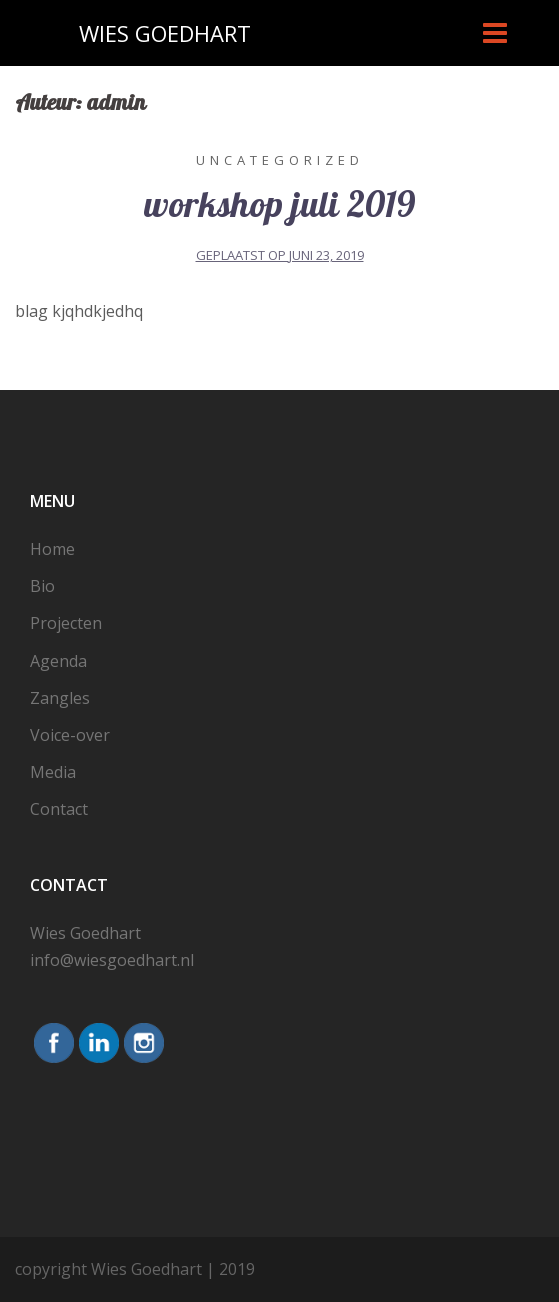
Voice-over (70, 735)
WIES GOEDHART (165, 33)
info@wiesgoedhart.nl (112, 960)
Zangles (60, 698)
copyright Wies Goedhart (108, 1269)
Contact (59, 809)
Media (53, 772)
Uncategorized (280, 160)
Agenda (58, 661)
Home (52, 549)
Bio (42, 586)
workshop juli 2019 (279, 206)
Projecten (66, 623)
